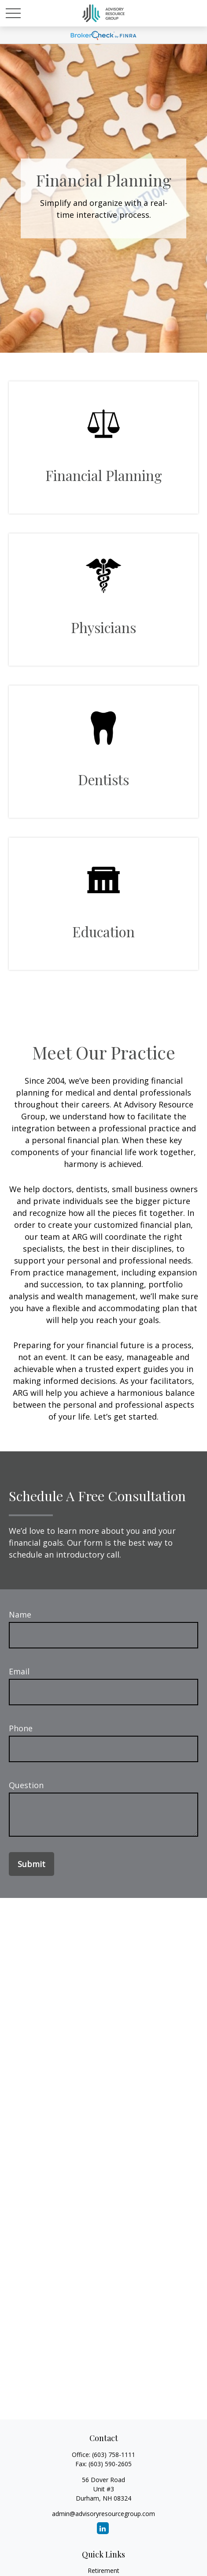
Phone (21, 1728)
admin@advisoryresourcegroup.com (103, 2513)
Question (26, 1785)
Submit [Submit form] (31, 1864)
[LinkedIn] (103, 2528)
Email (19, 1671)
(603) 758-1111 (113, 2454)
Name (20, 1614)
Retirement (103, 2570)
